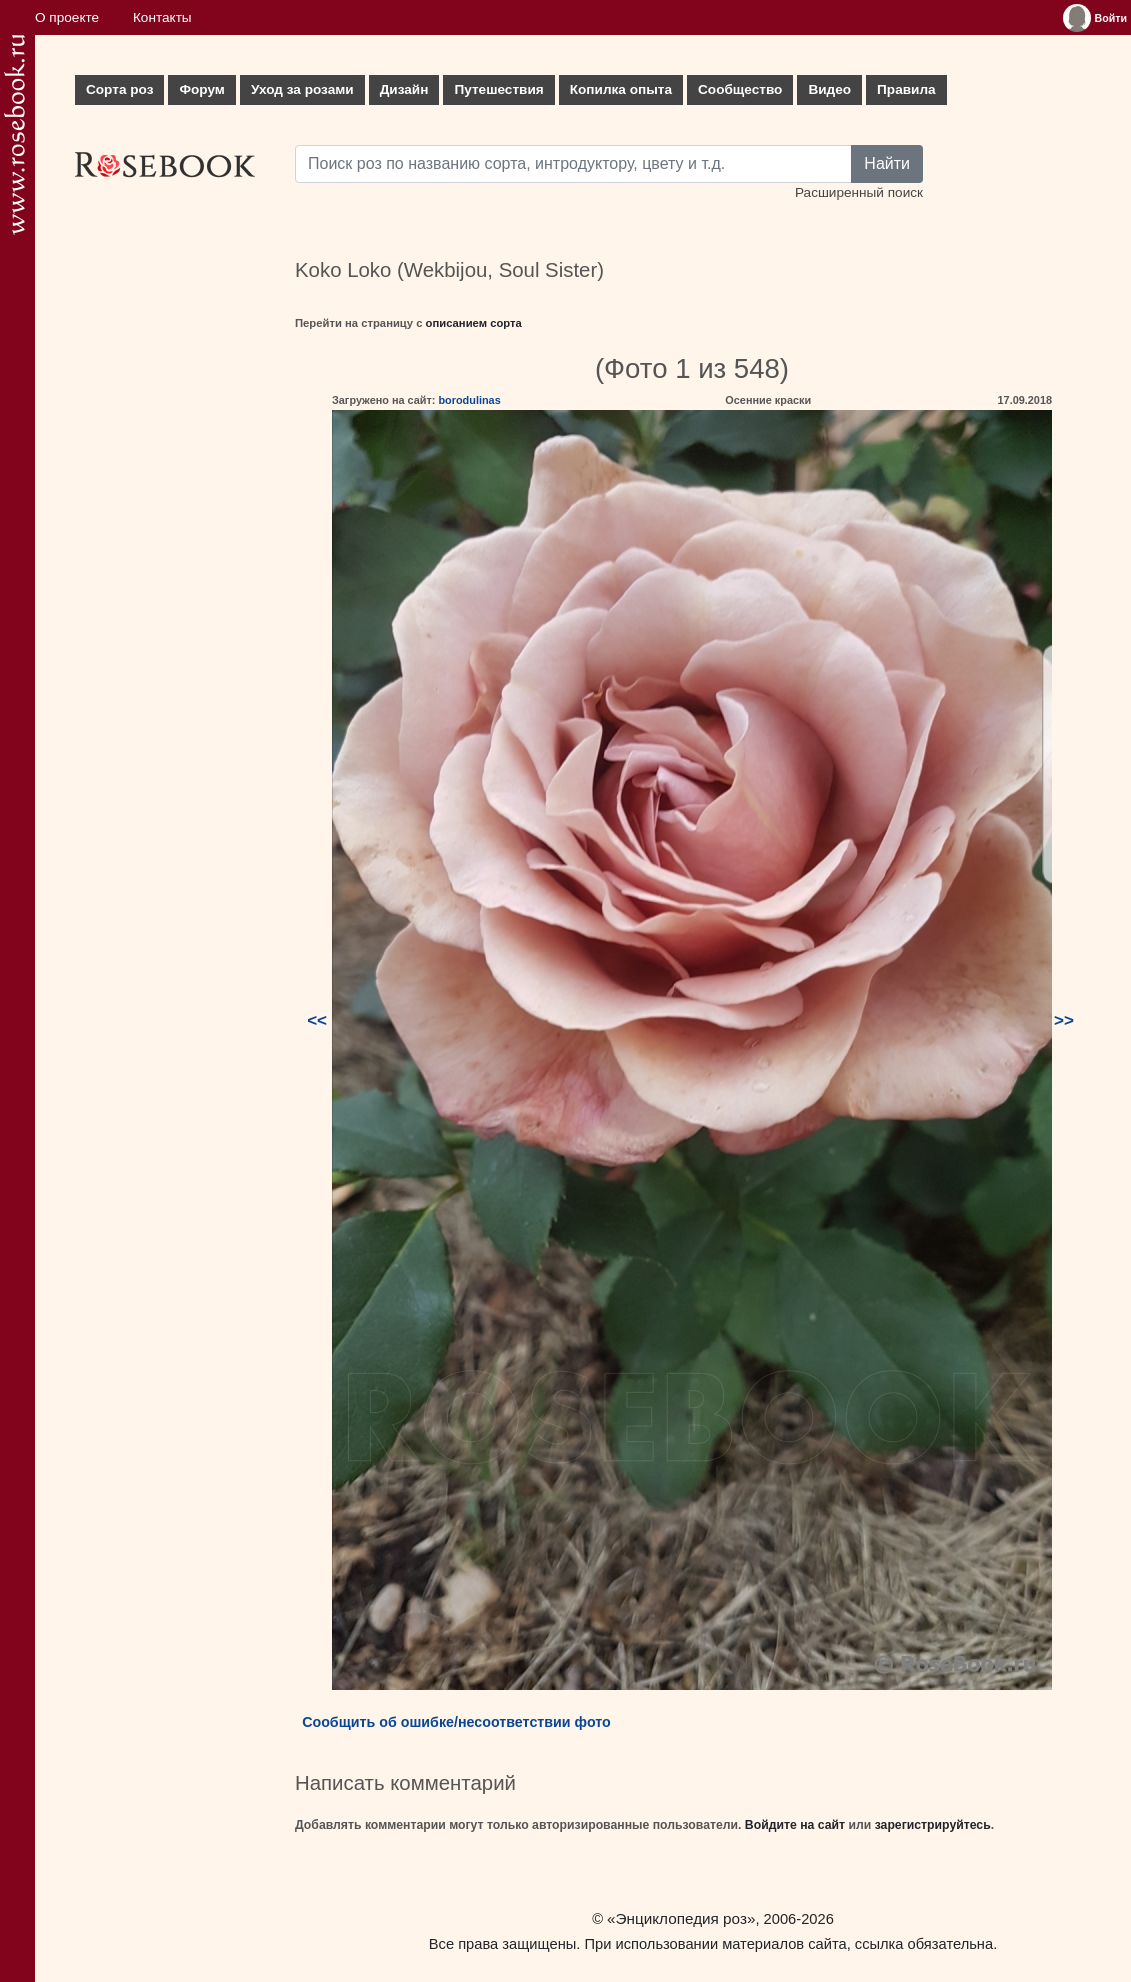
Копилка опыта (621, 89)
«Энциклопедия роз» (681, 1918)
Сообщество (740, 89)
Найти (887, 163)
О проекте (67, 17)
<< (317, 1020)
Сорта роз (119, 89)
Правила (906, 89)
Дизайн (404, 89)
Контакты (162, 17)
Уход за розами (302, 89)
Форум (201, 89)
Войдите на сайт (795, 1825)
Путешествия (498, 89)
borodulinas (469, 400)
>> (1064, 1020)
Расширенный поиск (859, 192)
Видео (829, 89)
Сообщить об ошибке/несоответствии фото (456, 1722)
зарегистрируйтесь (933, 1825)
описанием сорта (474, 323)
